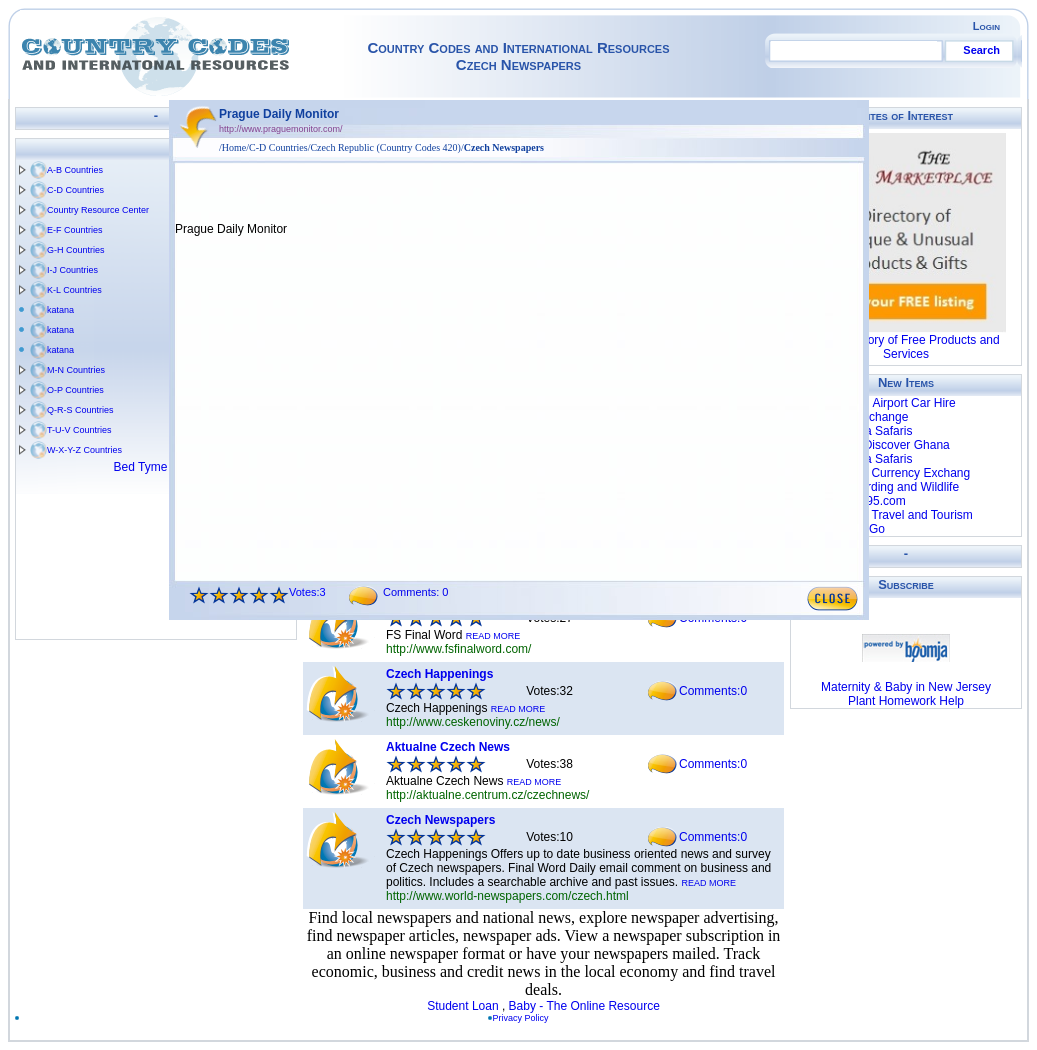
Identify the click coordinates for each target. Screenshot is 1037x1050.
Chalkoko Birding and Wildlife (881, 487)
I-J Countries (72, 270)
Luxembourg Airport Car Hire (879, 403)
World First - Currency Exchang (886, 473)
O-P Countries (75, 390)
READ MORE (493, 636)
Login (986, 26)
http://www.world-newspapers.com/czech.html (507, 896)
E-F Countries (75, 230)
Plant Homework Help (906, 701)
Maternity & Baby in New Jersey (906, 687)
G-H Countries (76, 250)
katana (60, 310)
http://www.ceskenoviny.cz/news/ (473, 722)
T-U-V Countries (79, 430)
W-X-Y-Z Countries (84, 450)
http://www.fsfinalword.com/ (458, 649)
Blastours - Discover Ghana (876, 445)
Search (981, 50)
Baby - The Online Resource (584, 1006)
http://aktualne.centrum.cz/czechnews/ (487, 795)
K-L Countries (74, 290)
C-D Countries (75, 190)
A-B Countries (75, 170)
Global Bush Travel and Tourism (888, 515)
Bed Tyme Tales (156, 467)
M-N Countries (76, 370)
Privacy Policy (521, 1018)
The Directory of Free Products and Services (905, 347)
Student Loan (462, 1006)
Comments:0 (713, 691)
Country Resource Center (98, 210)
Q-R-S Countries (80, 410)
